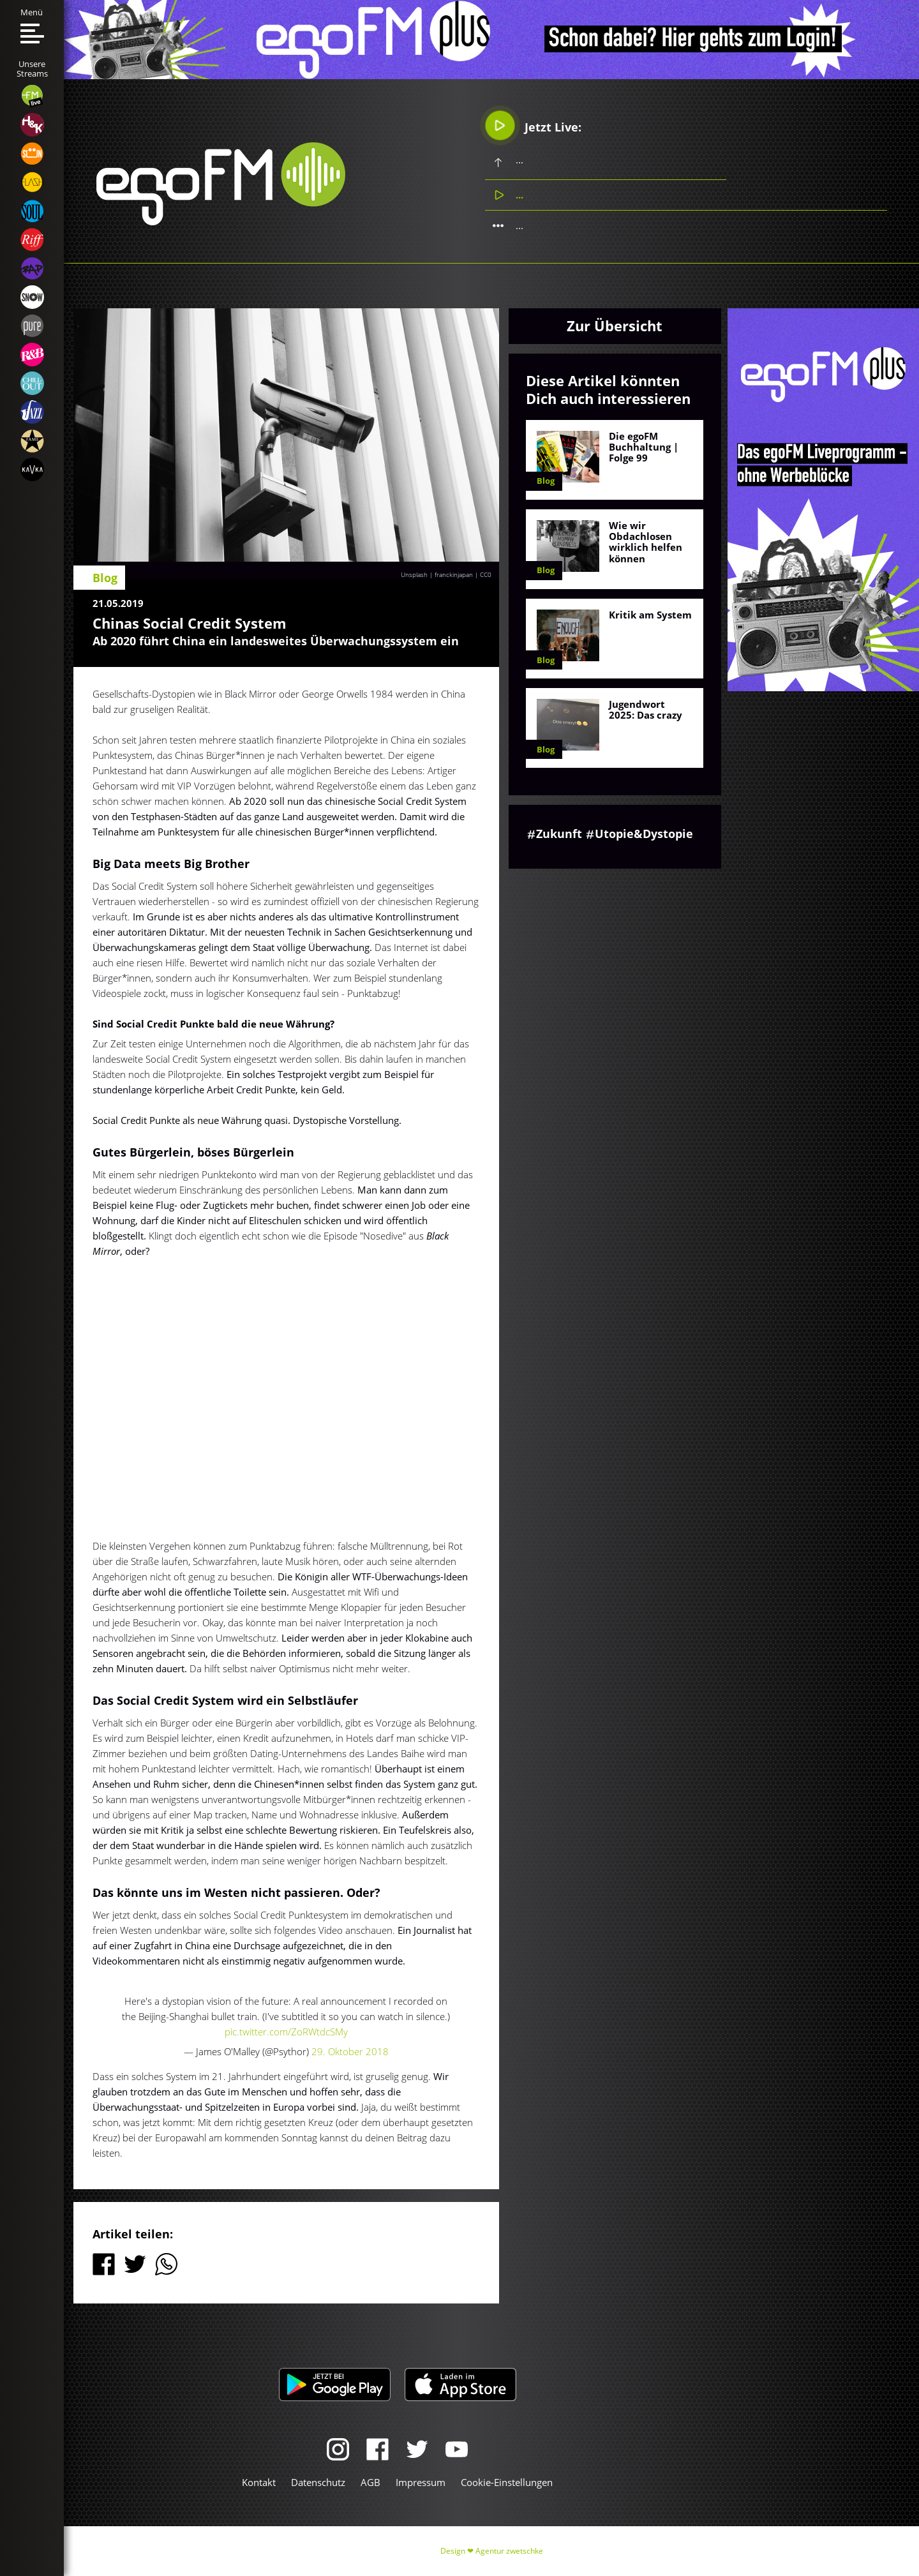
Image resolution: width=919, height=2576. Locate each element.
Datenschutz (318, 2482)
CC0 (485, 574)
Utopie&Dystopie (644, 833)
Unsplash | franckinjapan (437, 574)
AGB (370, 2482)
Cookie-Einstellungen (507, 2482)
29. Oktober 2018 (350, 2051)
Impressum (420, 2482)
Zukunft (559, 833)
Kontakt (259, 2482)
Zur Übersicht (614, 325)
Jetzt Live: (533, 125)
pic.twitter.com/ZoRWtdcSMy (286, 2031)
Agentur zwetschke (509, 2550)
